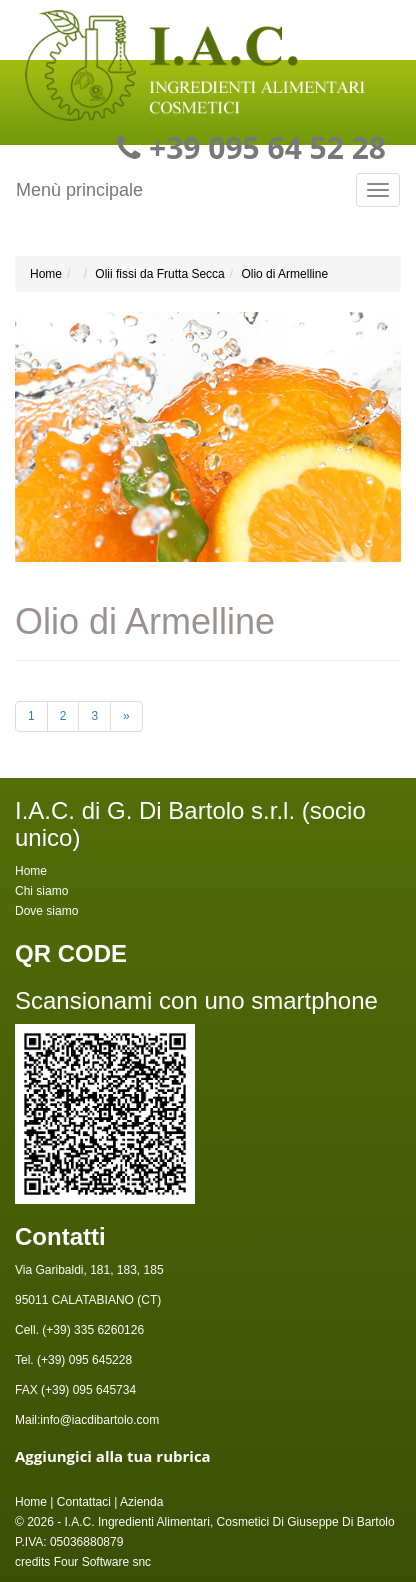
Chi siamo (41, 891)
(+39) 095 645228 (83, 1360)
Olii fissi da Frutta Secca (159, 274)
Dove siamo (46, 911)
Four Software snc (102, 1562)
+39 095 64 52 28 (267, 147)
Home (46, 274)
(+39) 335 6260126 (91, 1330)
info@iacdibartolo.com (99, 1420)
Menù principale (79, 190)
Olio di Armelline (284, 274)
